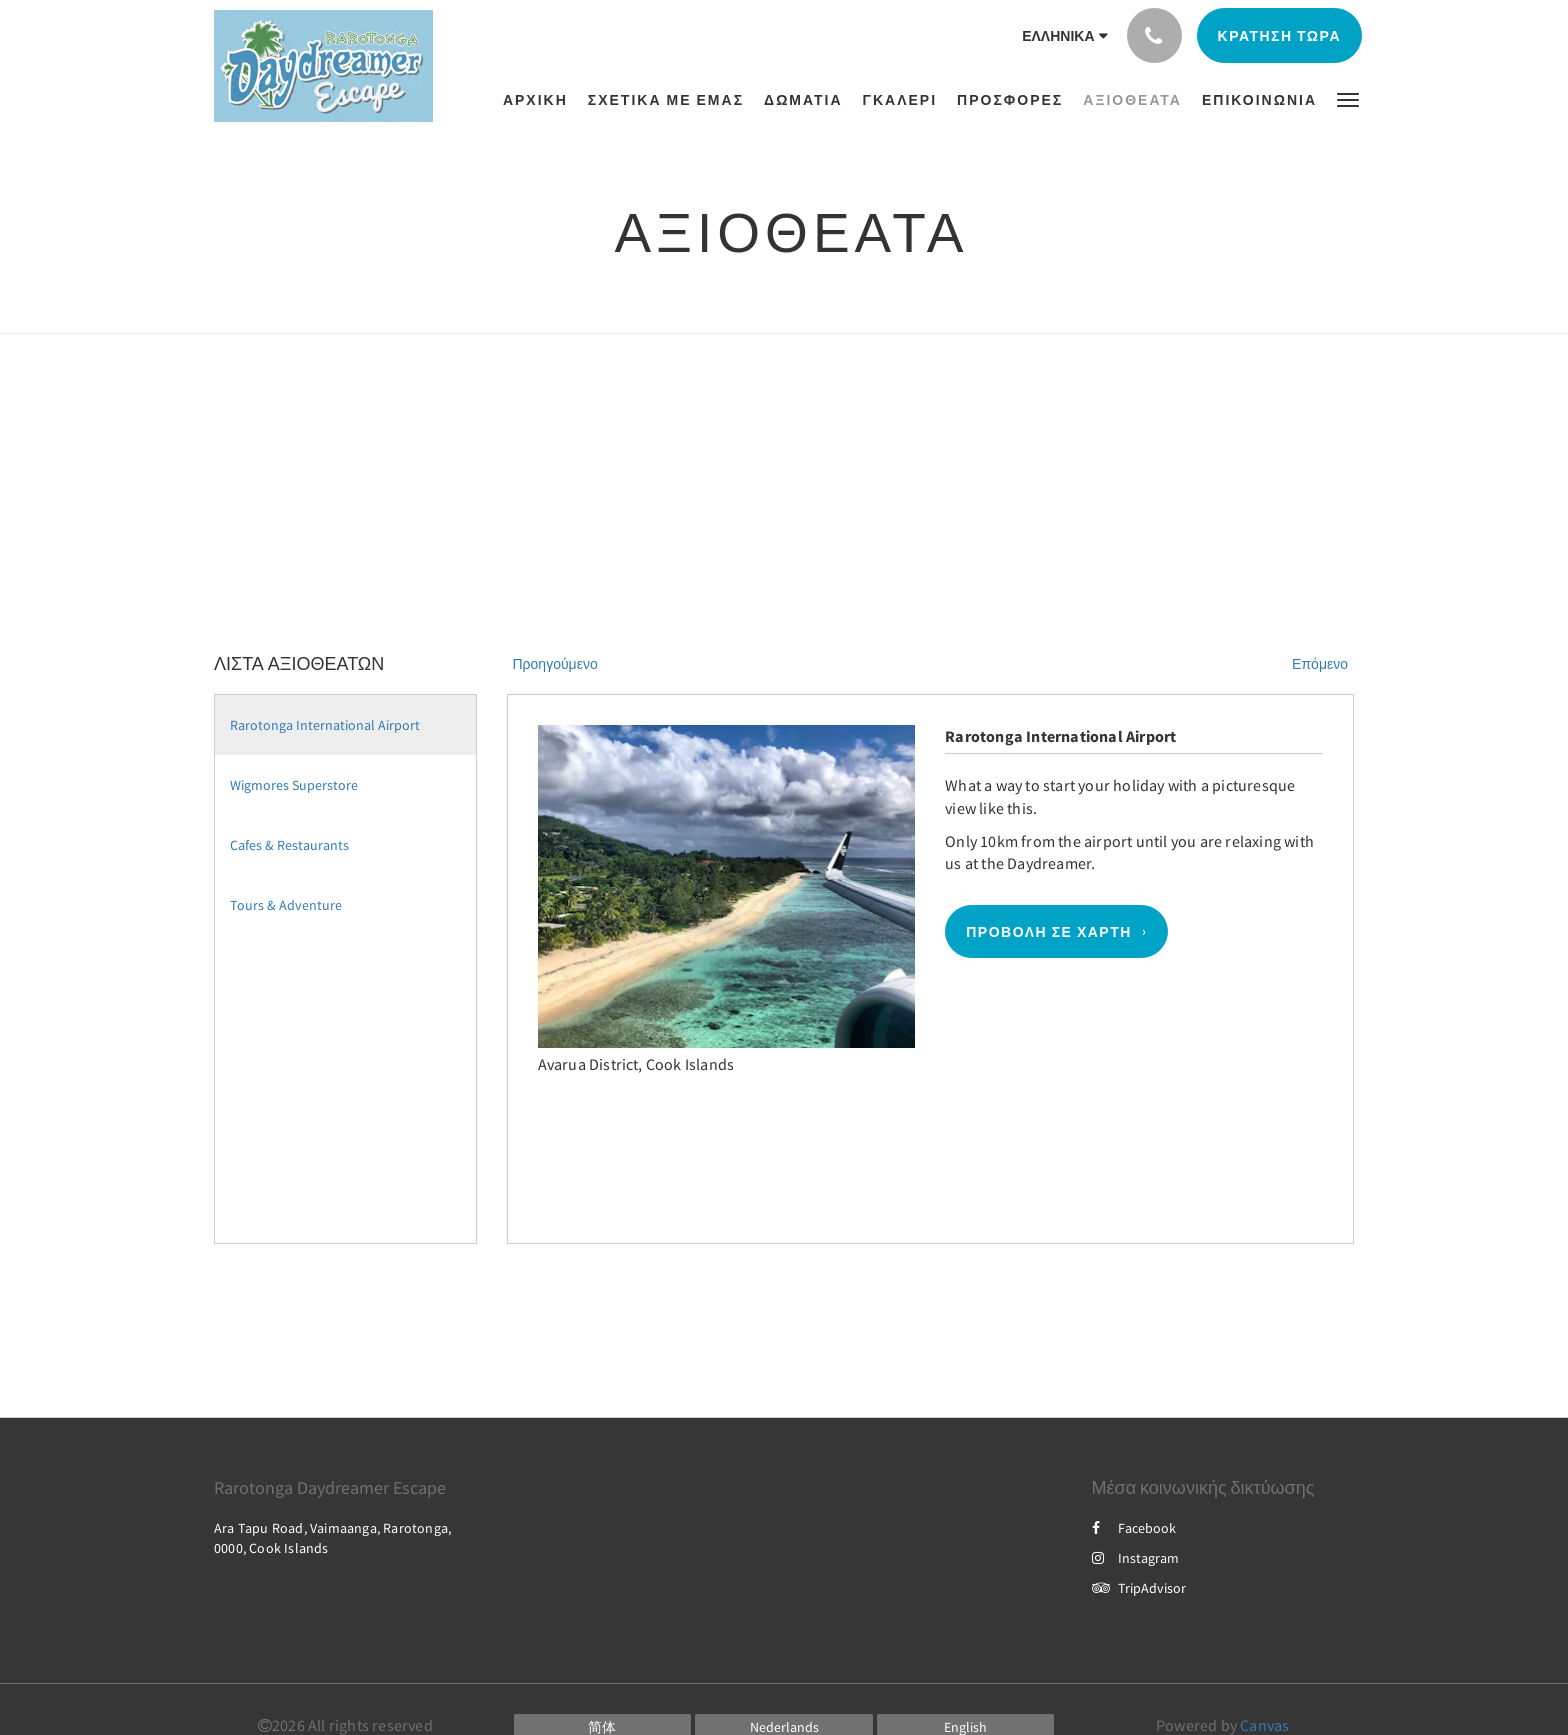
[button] (1348, 98)
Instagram (1135, 1558)
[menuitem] (540, 100)
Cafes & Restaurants (289, 845)
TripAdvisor (1139, 1588)
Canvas (1264, 1725)
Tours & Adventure (286, 905)
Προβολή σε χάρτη (1049, 932)
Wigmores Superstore (294, 785)
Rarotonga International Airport (325, 725)
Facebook (1134, 1528)
